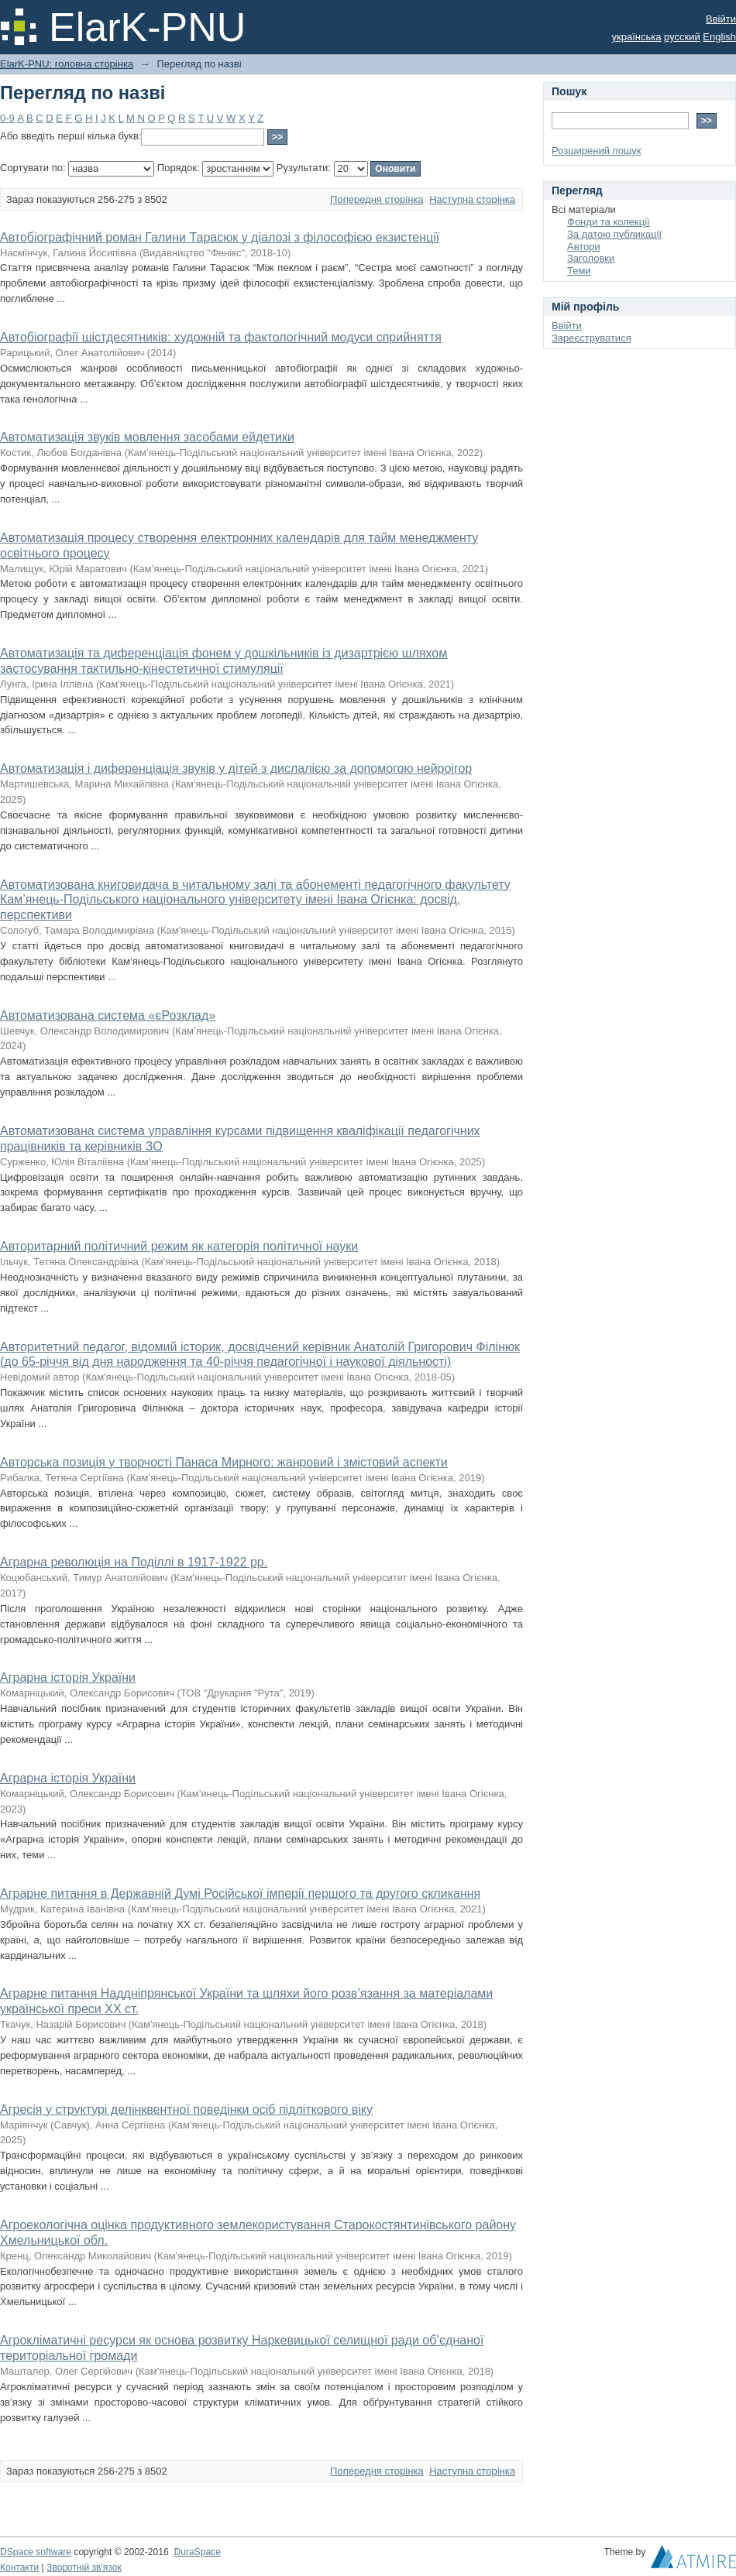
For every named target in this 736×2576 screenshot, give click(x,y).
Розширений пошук (596, 150)
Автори (583, 246)
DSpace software (35, 2552)
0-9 (7, 118)
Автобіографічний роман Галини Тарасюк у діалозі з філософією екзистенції (219, 237)
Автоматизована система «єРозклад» (107, 1015)
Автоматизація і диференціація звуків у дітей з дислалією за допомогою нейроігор (236, 768)
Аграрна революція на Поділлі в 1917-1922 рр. (133, 1562)
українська (637, 37)
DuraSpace (197, 2552)
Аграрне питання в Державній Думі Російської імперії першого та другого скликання (240, 1893)
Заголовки (590, 258)
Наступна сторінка (472, 199)
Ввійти (721, 19)
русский (682, 37)
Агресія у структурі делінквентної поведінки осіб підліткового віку (186, 2109)
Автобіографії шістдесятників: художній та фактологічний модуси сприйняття (221, 337)
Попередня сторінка (376, 199)
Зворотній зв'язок (84, 2567)
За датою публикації (614, 234)
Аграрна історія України (68, 1677)
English (719, 37)
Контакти (19, 2567)
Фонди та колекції (608, 222)
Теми (579, 270)
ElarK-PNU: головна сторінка (66, 64)
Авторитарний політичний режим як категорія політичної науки (179, 1246)
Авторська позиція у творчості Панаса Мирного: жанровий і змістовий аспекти (224, 1462)
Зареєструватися (591, 338)
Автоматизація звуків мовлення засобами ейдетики (147, 437)
